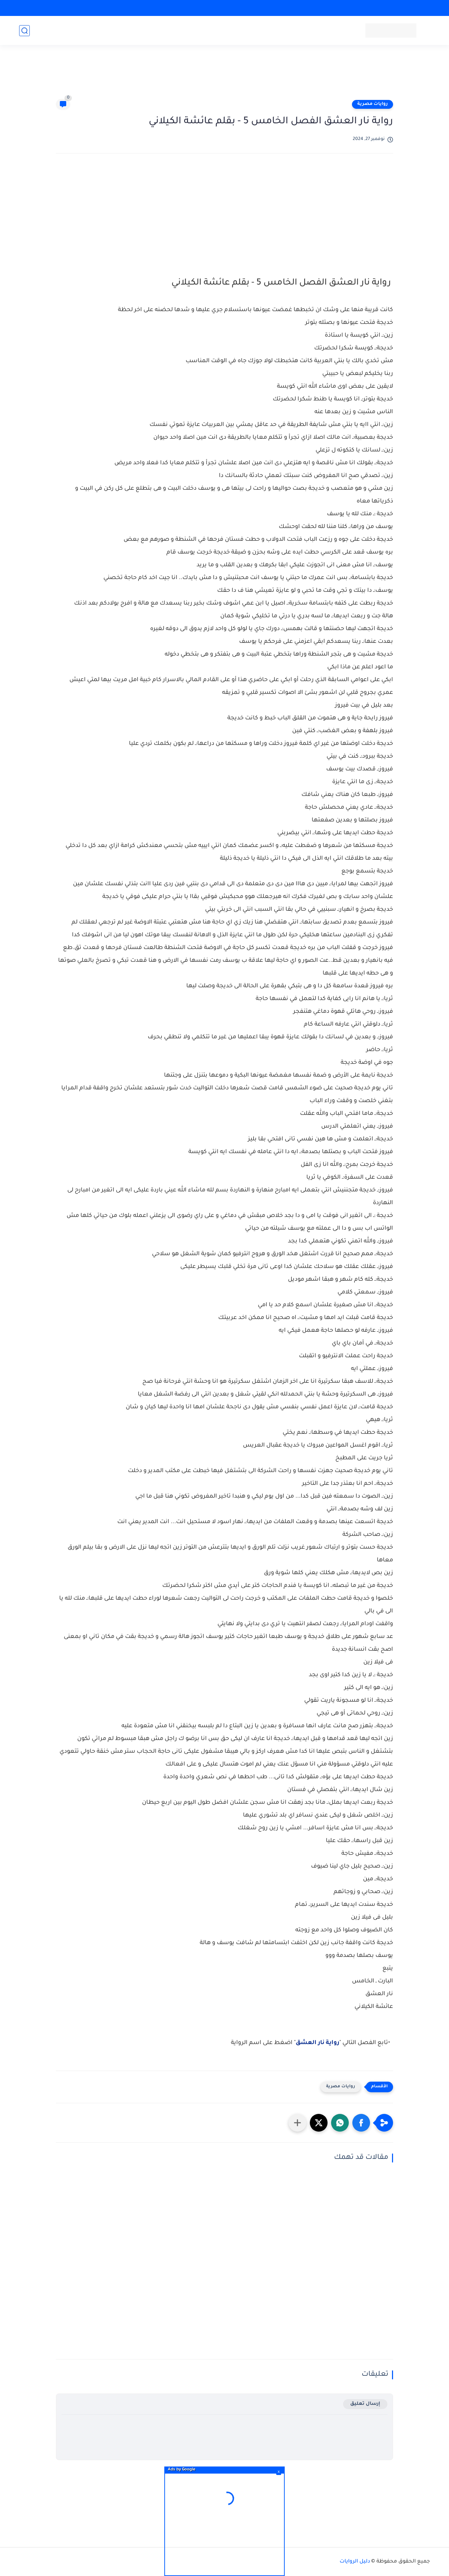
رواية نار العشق (317, 2043)
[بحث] (24, 30)
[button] (361, 2123)
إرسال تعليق (365, 2404)
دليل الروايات (355, 2562)
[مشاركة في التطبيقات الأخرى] (297, 2123)
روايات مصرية (372, 104)
